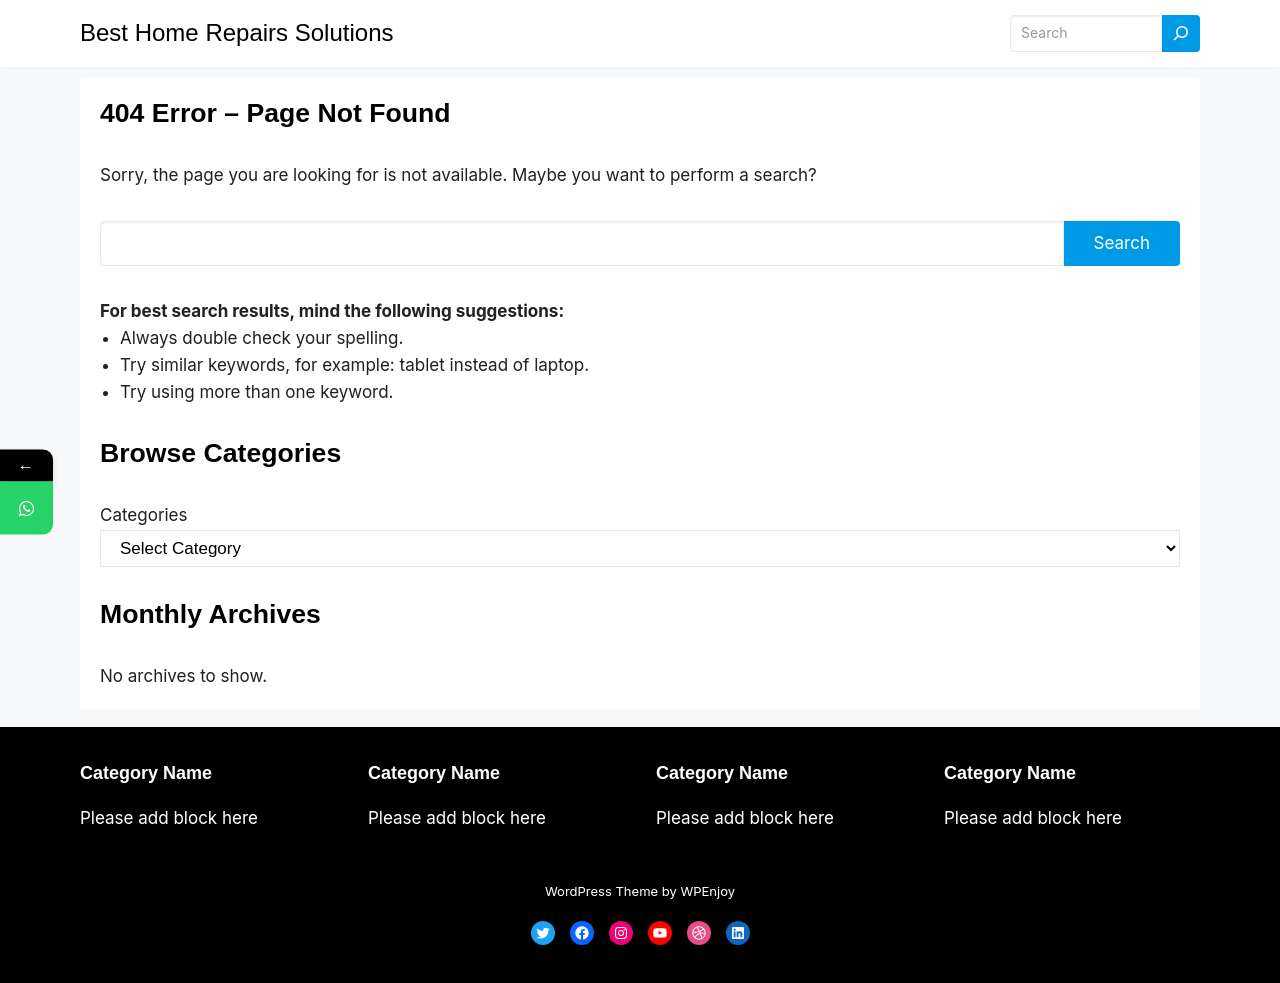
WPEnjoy (707, 891)
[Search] (1181, 33)
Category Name (146, 773)
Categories (143, 515)
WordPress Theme (601, 891)
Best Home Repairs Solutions (236, 32)
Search (1122, 243)
